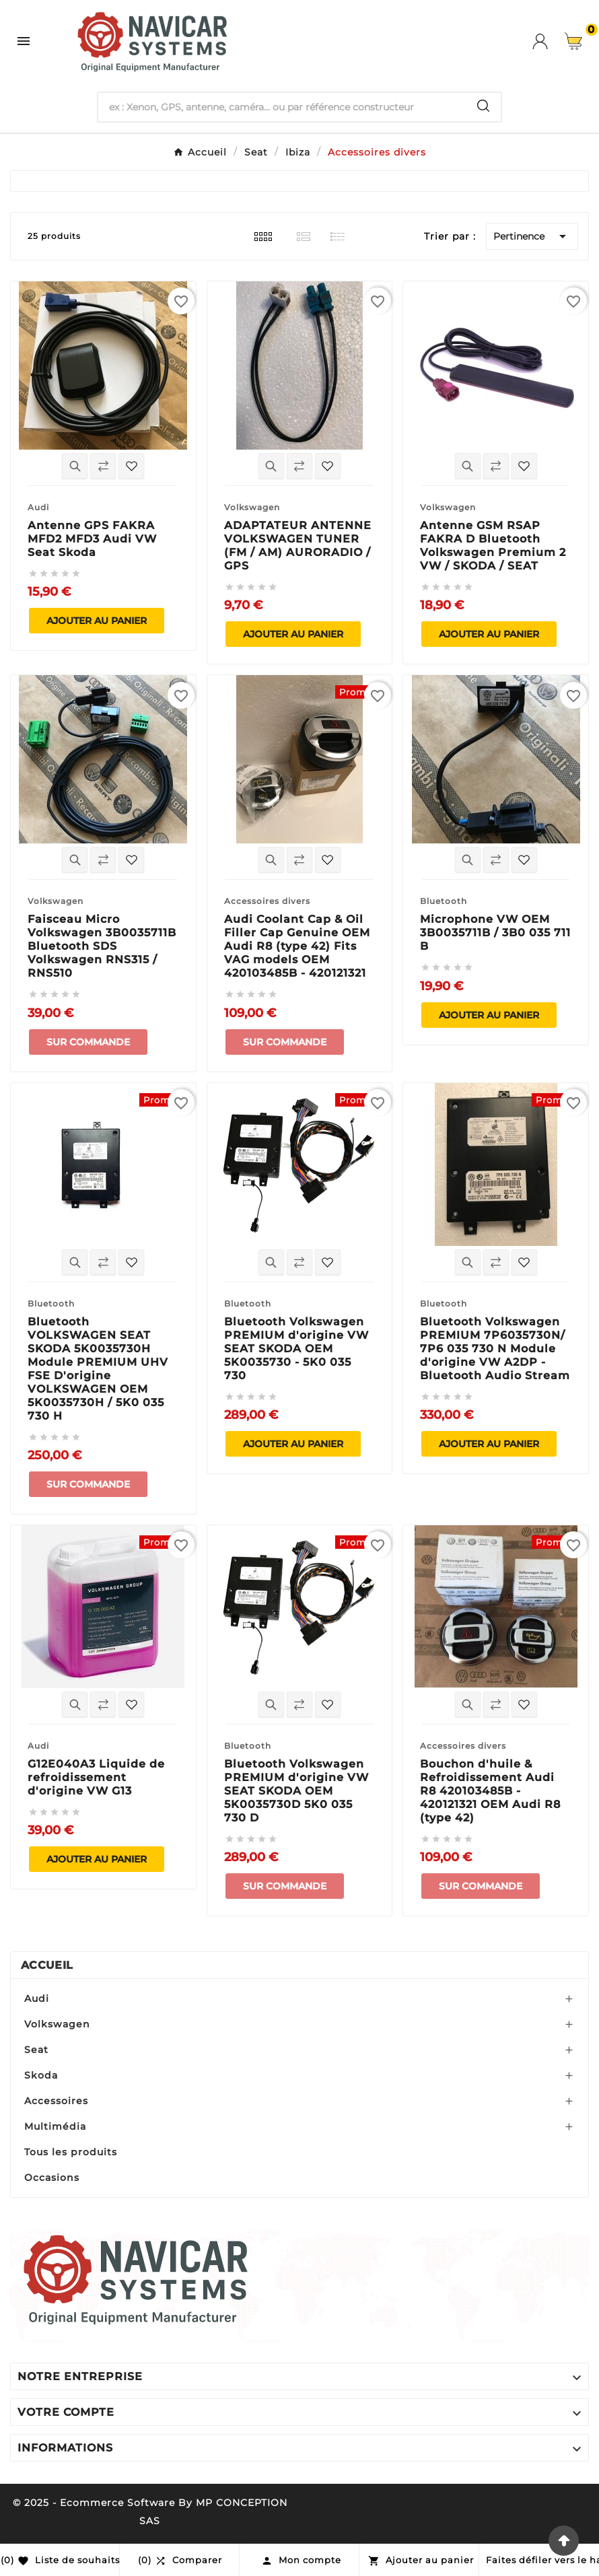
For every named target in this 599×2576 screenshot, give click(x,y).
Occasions (51, 2177)
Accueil (47, 1965)
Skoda (41, 2075)
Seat (36, 2050)
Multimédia (55, 2126)
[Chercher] (282, 107)
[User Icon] (548, 41)
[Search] (483, 106)
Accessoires (56, 2101)
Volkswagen (57, 2024)
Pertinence (532, 236)
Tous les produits (70, 2152)
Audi (36, 1998)
